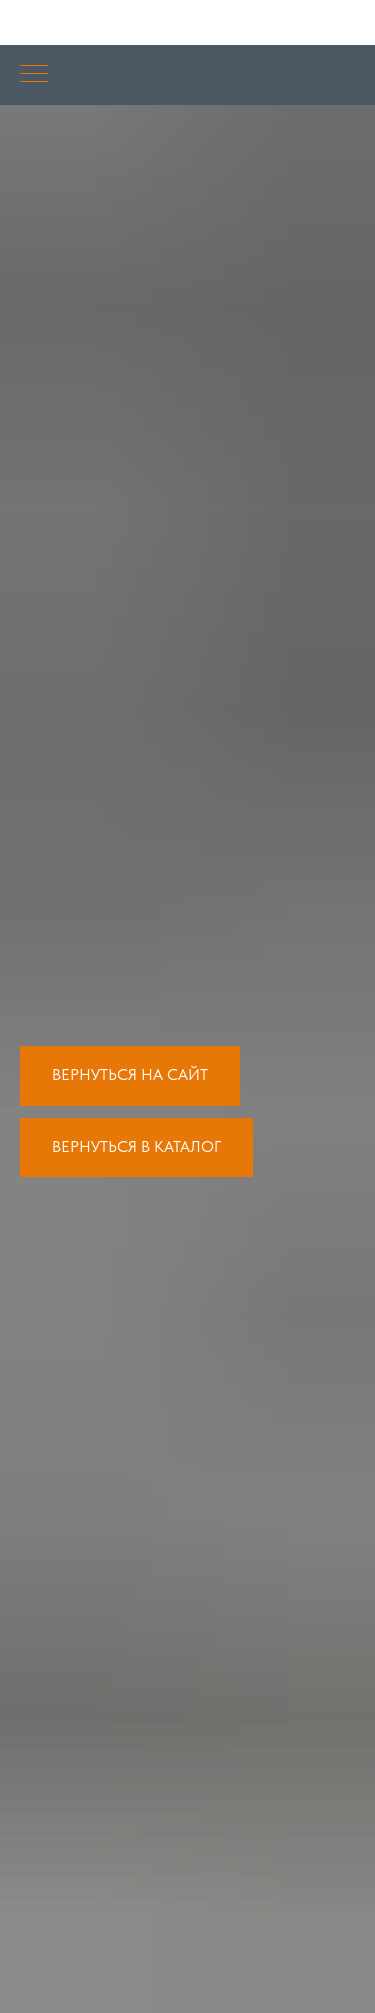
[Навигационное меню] (34, 75)
